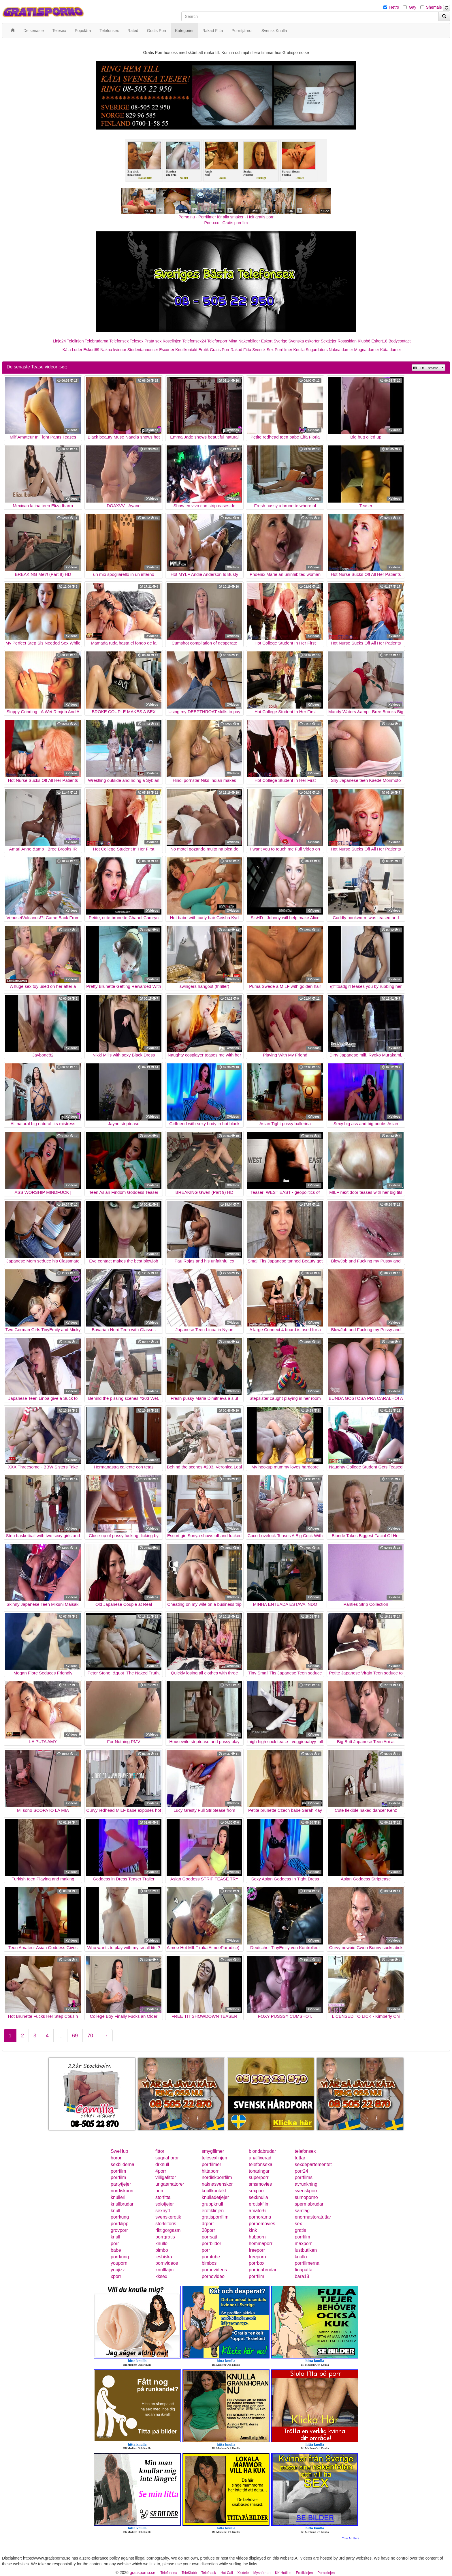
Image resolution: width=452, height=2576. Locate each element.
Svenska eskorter (304, 341)
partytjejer (121, 2184)
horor (116, 2157)
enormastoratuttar (313, 2217)
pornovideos (214, 2269)
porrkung (120, 2217)
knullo (161, 2243)
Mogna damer (366, 349)
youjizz (118, 2269)
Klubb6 (364, 341)
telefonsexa (260, 2164)
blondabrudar (262, 2151)
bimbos (209, 2263)
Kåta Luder (72, 349)
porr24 (301, 2171)
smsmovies (260, 2184)
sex (298, 2223)
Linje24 (59, 341)
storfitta (162, 2197)
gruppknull (212, 2204)
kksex (161, 2276)
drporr (208, 2223)
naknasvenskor (217, 2184)
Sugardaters (316, 349)
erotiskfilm (259, 2204)
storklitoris (165, 2223)
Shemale (434, 7)
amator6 (257, 2210)
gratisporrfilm (215, 2217)
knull (115, 2210)
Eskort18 (379, 341)
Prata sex (152, 341)
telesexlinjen (214, 2157)
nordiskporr (122, 2190)
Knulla (299, 349)
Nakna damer (341, 349)
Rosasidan (347, 341)
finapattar (304, 2269)
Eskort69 (91, 349)
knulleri (118, 2197)
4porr (160, 2171)
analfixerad (260, 2157)
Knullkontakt (186, 349)
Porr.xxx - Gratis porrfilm (226, 222)
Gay (412, 7)
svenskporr (306, 2190)
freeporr (257, 2250)
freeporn (257, 2256)
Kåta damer (390, 349)
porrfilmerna (307, 2263)
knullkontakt (214, 2190)
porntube (211, 2256)
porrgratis (165, 2236)
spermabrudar (309, 2204)
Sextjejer (328, 341)
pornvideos (166, 2263)
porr (159, 2190)
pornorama (260, 2217)
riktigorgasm (167, 2230)
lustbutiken (306, 2250)
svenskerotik (168, 2217)
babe (116, 2250)
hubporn (257, 2236)
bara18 (302, 2276)
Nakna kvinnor (113, 349)
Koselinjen (172, 341)
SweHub (119, 2151)
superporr (258, 2177)
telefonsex (305, 2151)
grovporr (119, 2230)
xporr (116, 2276)
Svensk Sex (263, 349)
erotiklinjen (213, 2210)
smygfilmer (213, 2151)
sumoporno (306, 2197)
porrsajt (209, 2236)
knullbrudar (122, 2204)
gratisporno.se (142, 2572)
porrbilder (211, 2243)
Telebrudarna (96, 341)
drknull (162, 2164)
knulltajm (164, 2269)
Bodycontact (400, 341)
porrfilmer (211, 2164)
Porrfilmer (283, 349)
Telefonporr (217, 341)
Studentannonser (142, 349)
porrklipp (119, 2223)
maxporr (303, 2243)
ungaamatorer (169, 2184)
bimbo (161, 2250)
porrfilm (118, 2171)
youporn (119, 2263)
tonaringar (259, 2171)
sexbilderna (122, 2164)
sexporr (256, 2190)
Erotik (203, 349)
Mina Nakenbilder (244, 341)
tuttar (300, 2157)
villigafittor (165, 2177)
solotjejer (164, 2204)
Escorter (166, 349)
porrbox (256, 2263)
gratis (300, 2230)
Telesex (136, 341)
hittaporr (210, 2171)
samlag (302, 2210)
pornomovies (262, 2223)
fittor (159, 2151)
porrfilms (303, 2177)
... (60, 2036)
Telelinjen (75, 341)
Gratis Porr (219, 349)
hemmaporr (260, 2243)
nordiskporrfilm (217, 2177)
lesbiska (163, 2256)
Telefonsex (119, 341)
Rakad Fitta (241, 349)
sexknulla (258, 2197)
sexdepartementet (313, 2164)
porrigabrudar (262, 2269)
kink (253, 2230)
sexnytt (162, 2210)
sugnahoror (167, 2157)
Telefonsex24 (194, 341)
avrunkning (306, 2184)
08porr (208, 2230)
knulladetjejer (215, 2197)
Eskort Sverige (274, 341)
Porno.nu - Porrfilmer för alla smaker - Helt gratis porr (226, 217)
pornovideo (213, 2276)
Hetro (394, 7)
